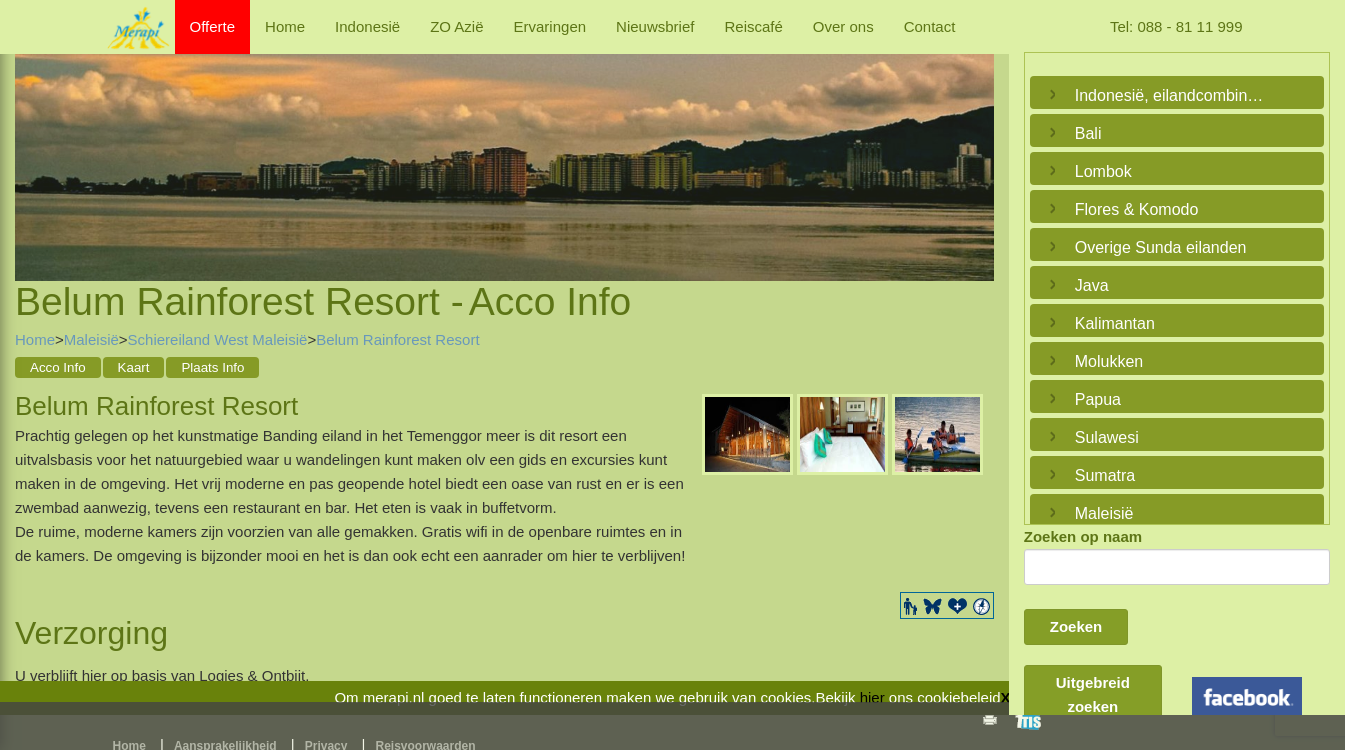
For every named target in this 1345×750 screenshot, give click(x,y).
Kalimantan (1115, 323)
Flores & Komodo (1137, 209)
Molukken (1109, 361)
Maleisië (91, 339)
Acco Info (58, 367)
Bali (1088, 133)
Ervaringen (550, 26)
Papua (1098, 399)
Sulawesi (1107, 437)
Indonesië (367, 26)
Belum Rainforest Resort (397, 339)
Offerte (213, 26)
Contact (930, 26)
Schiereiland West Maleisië (218, 339)
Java (1092, 285)
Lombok (1103, 171)
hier (872, 697)
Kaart (134, 367)
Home (285, 26)
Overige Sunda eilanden (1161, 247)
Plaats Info (212, 367)
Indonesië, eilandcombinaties (1172, 95)
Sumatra (1105, 475)
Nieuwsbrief (655, 26)
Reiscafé (753, 26)
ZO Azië (456, 26)
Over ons (843, 26)
